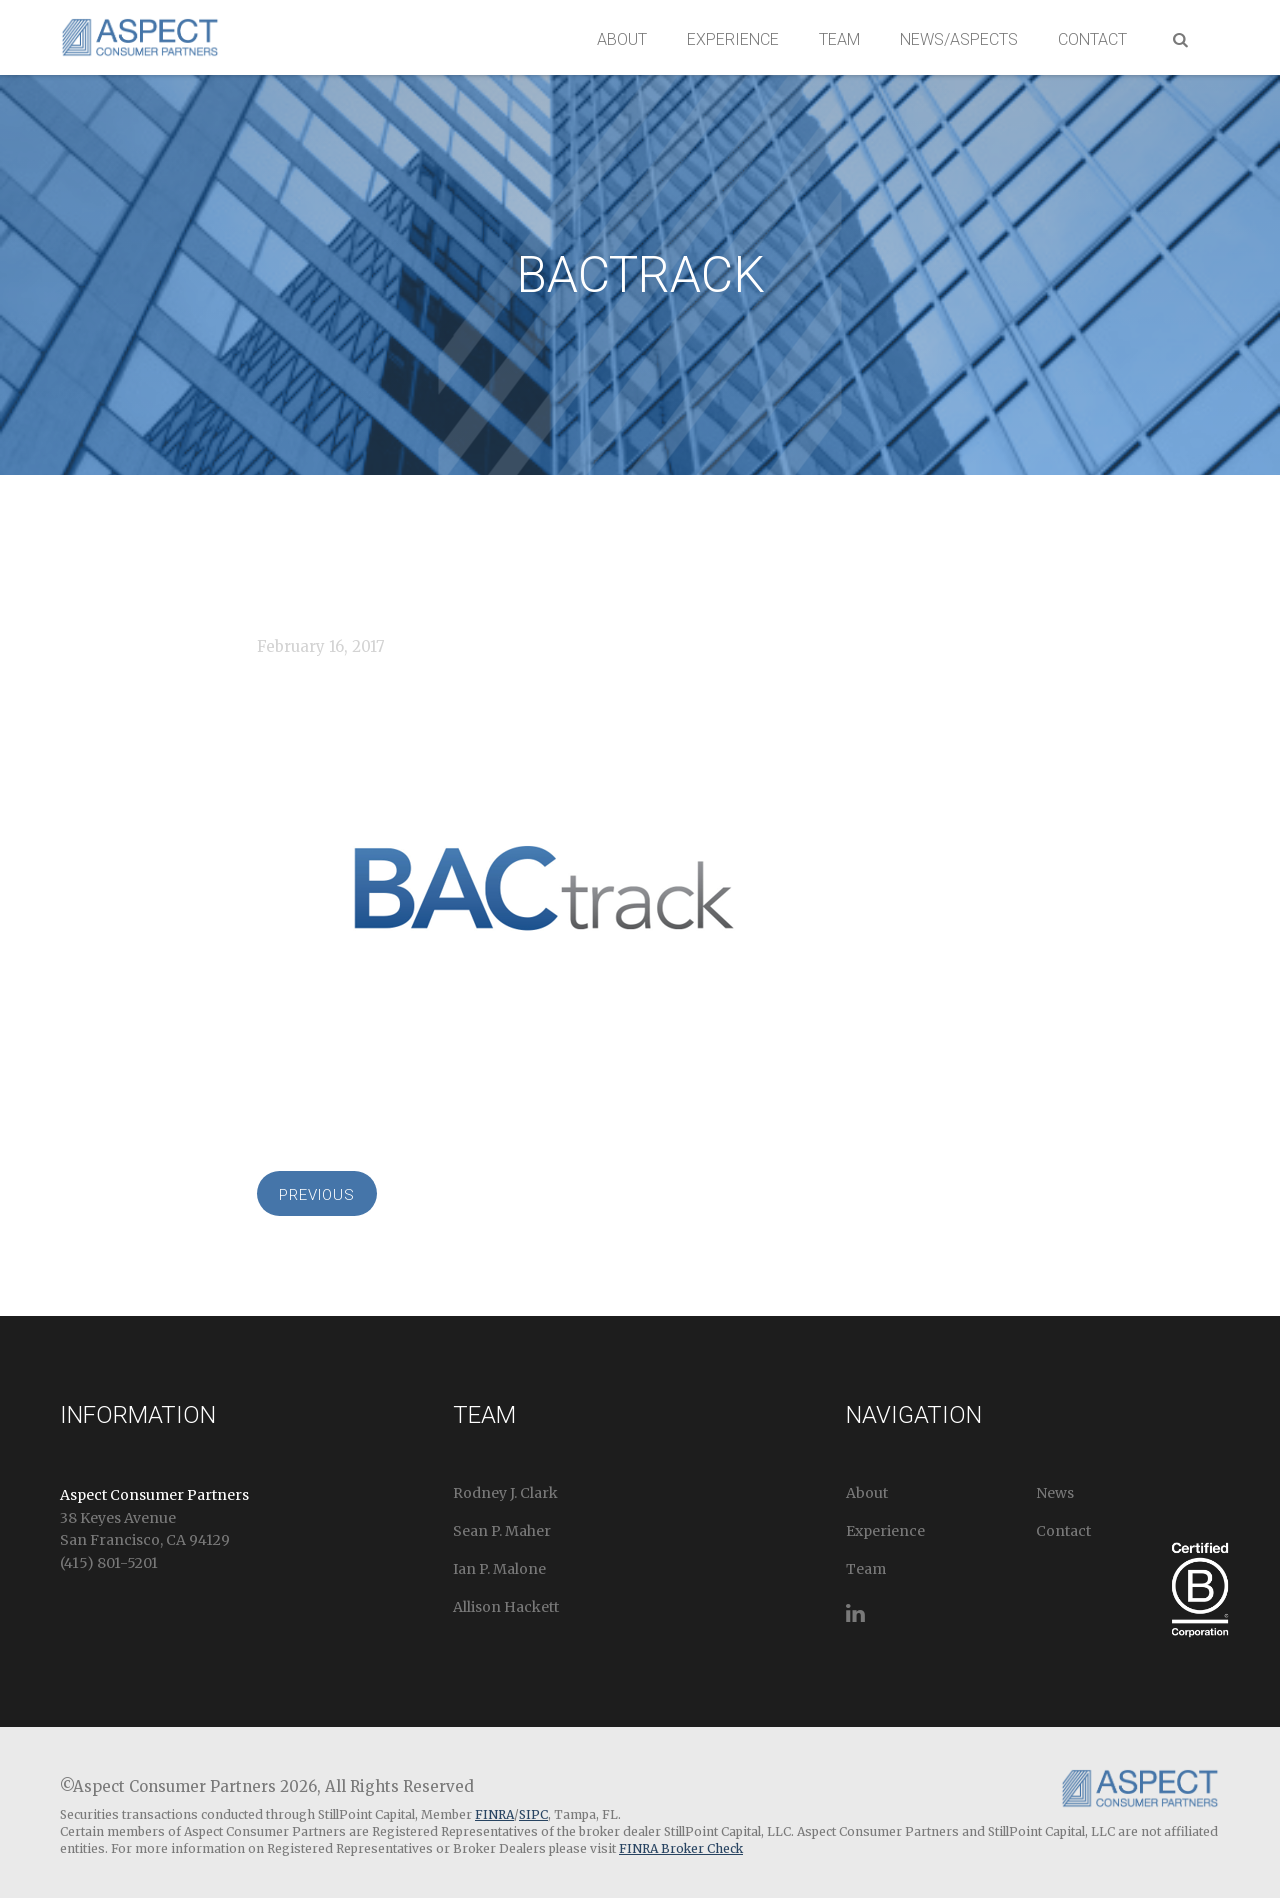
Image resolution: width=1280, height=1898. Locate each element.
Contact (1092, 39)
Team (839, 39)
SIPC (533, 1814)
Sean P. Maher (502, 1531)
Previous (317, 1195)
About (622, 39)
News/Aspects (959, 39)
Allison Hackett (506, 1607)
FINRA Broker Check (681, 1848)
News (1055, 1493)
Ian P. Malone (499, 1569)
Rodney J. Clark (505, 1493)
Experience (733, 39)
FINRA (494, 1814)
